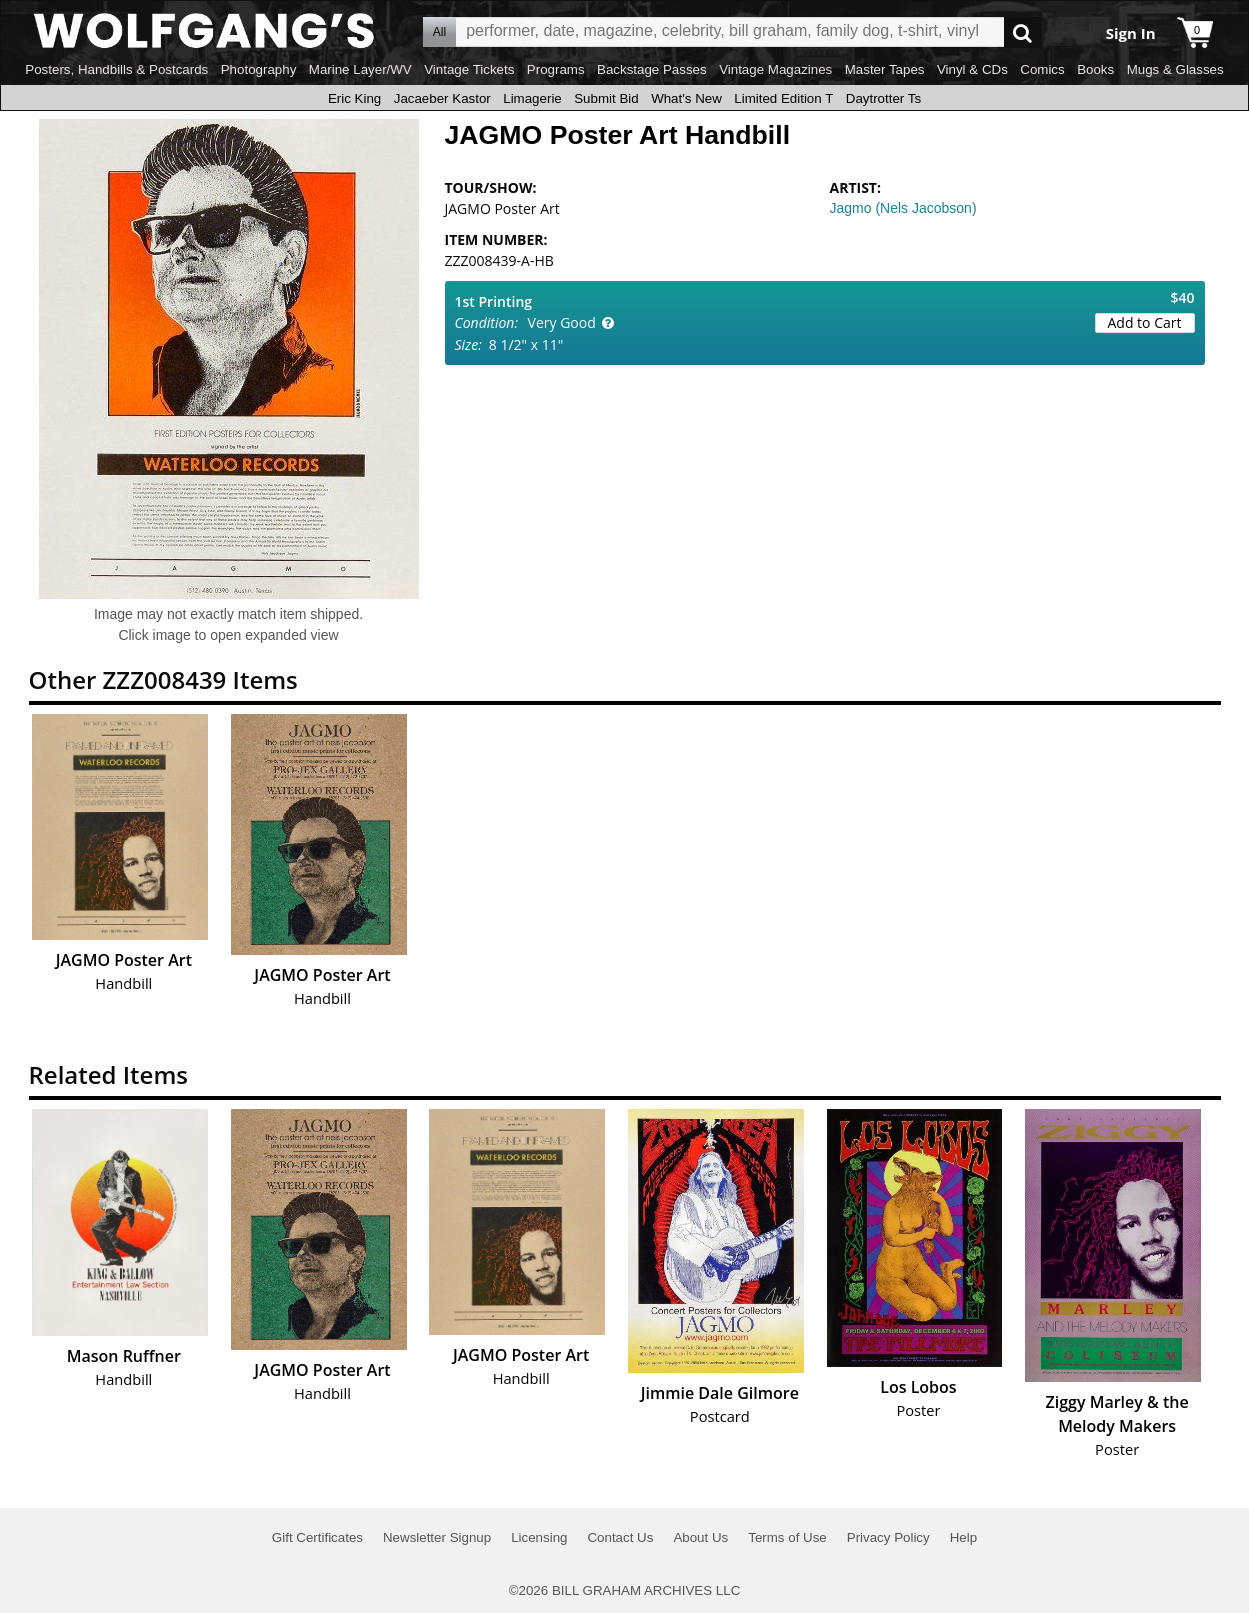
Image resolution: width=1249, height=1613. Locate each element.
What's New (686, 98)
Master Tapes (885, 69)
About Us (700, 1537)
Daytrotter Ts (883, 98)
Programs (556, 69)
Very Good (562, 322)
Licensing (539, 1537)
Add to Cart (1145, 322)
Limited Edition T (783, 98)
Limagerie (532, 98)
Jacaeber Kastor (442, 98)
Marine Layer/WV (360, 69)
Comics (1042, 69)
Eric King (354, 98)
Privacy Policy (888, 1537)
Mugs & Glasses (1175, 69)
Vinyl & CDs (972, 69)
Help (963, 1537)
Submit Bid (606, 98)
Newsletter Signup (437, 1537)
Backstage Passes (652, 69)
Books (1095, 69)
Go (1022, 32)
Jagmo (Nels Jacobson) (903, 208)
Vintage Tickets (469, 69)
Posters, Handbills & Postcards (116, 69)
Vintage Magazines (775, 69)
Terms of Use (787, 1537)
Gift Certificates (317, 1537)
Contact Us (620, 1537)
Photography (259, 69)
